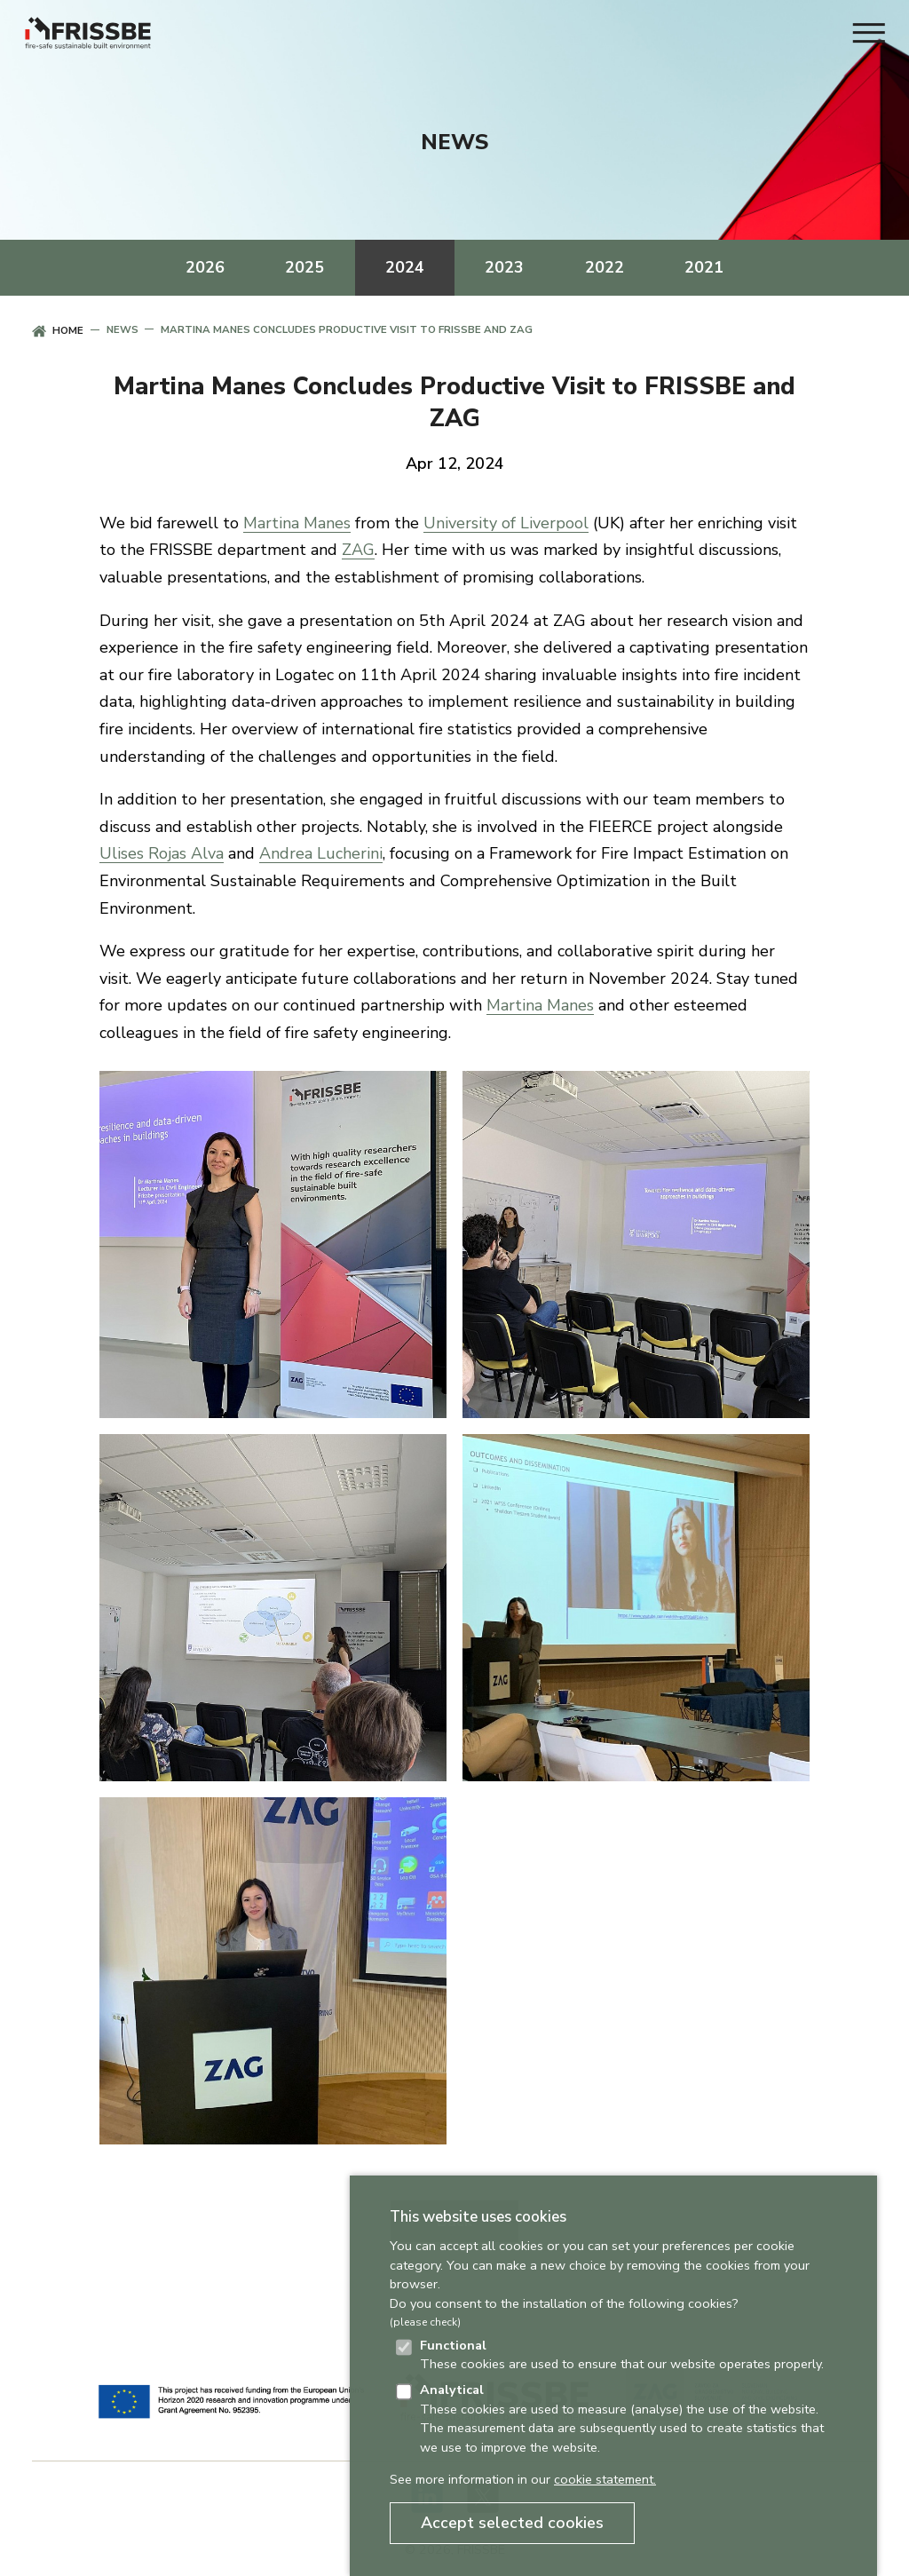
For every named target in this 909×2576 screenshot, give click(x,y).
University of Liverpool (506, 523)
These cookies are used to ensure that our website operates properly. (622, 2355)
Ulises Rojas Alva (161, 853)
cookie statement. (605, 2479)
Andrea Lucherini (321, 853)
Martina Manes (297, 523)
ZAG (358, 549)
